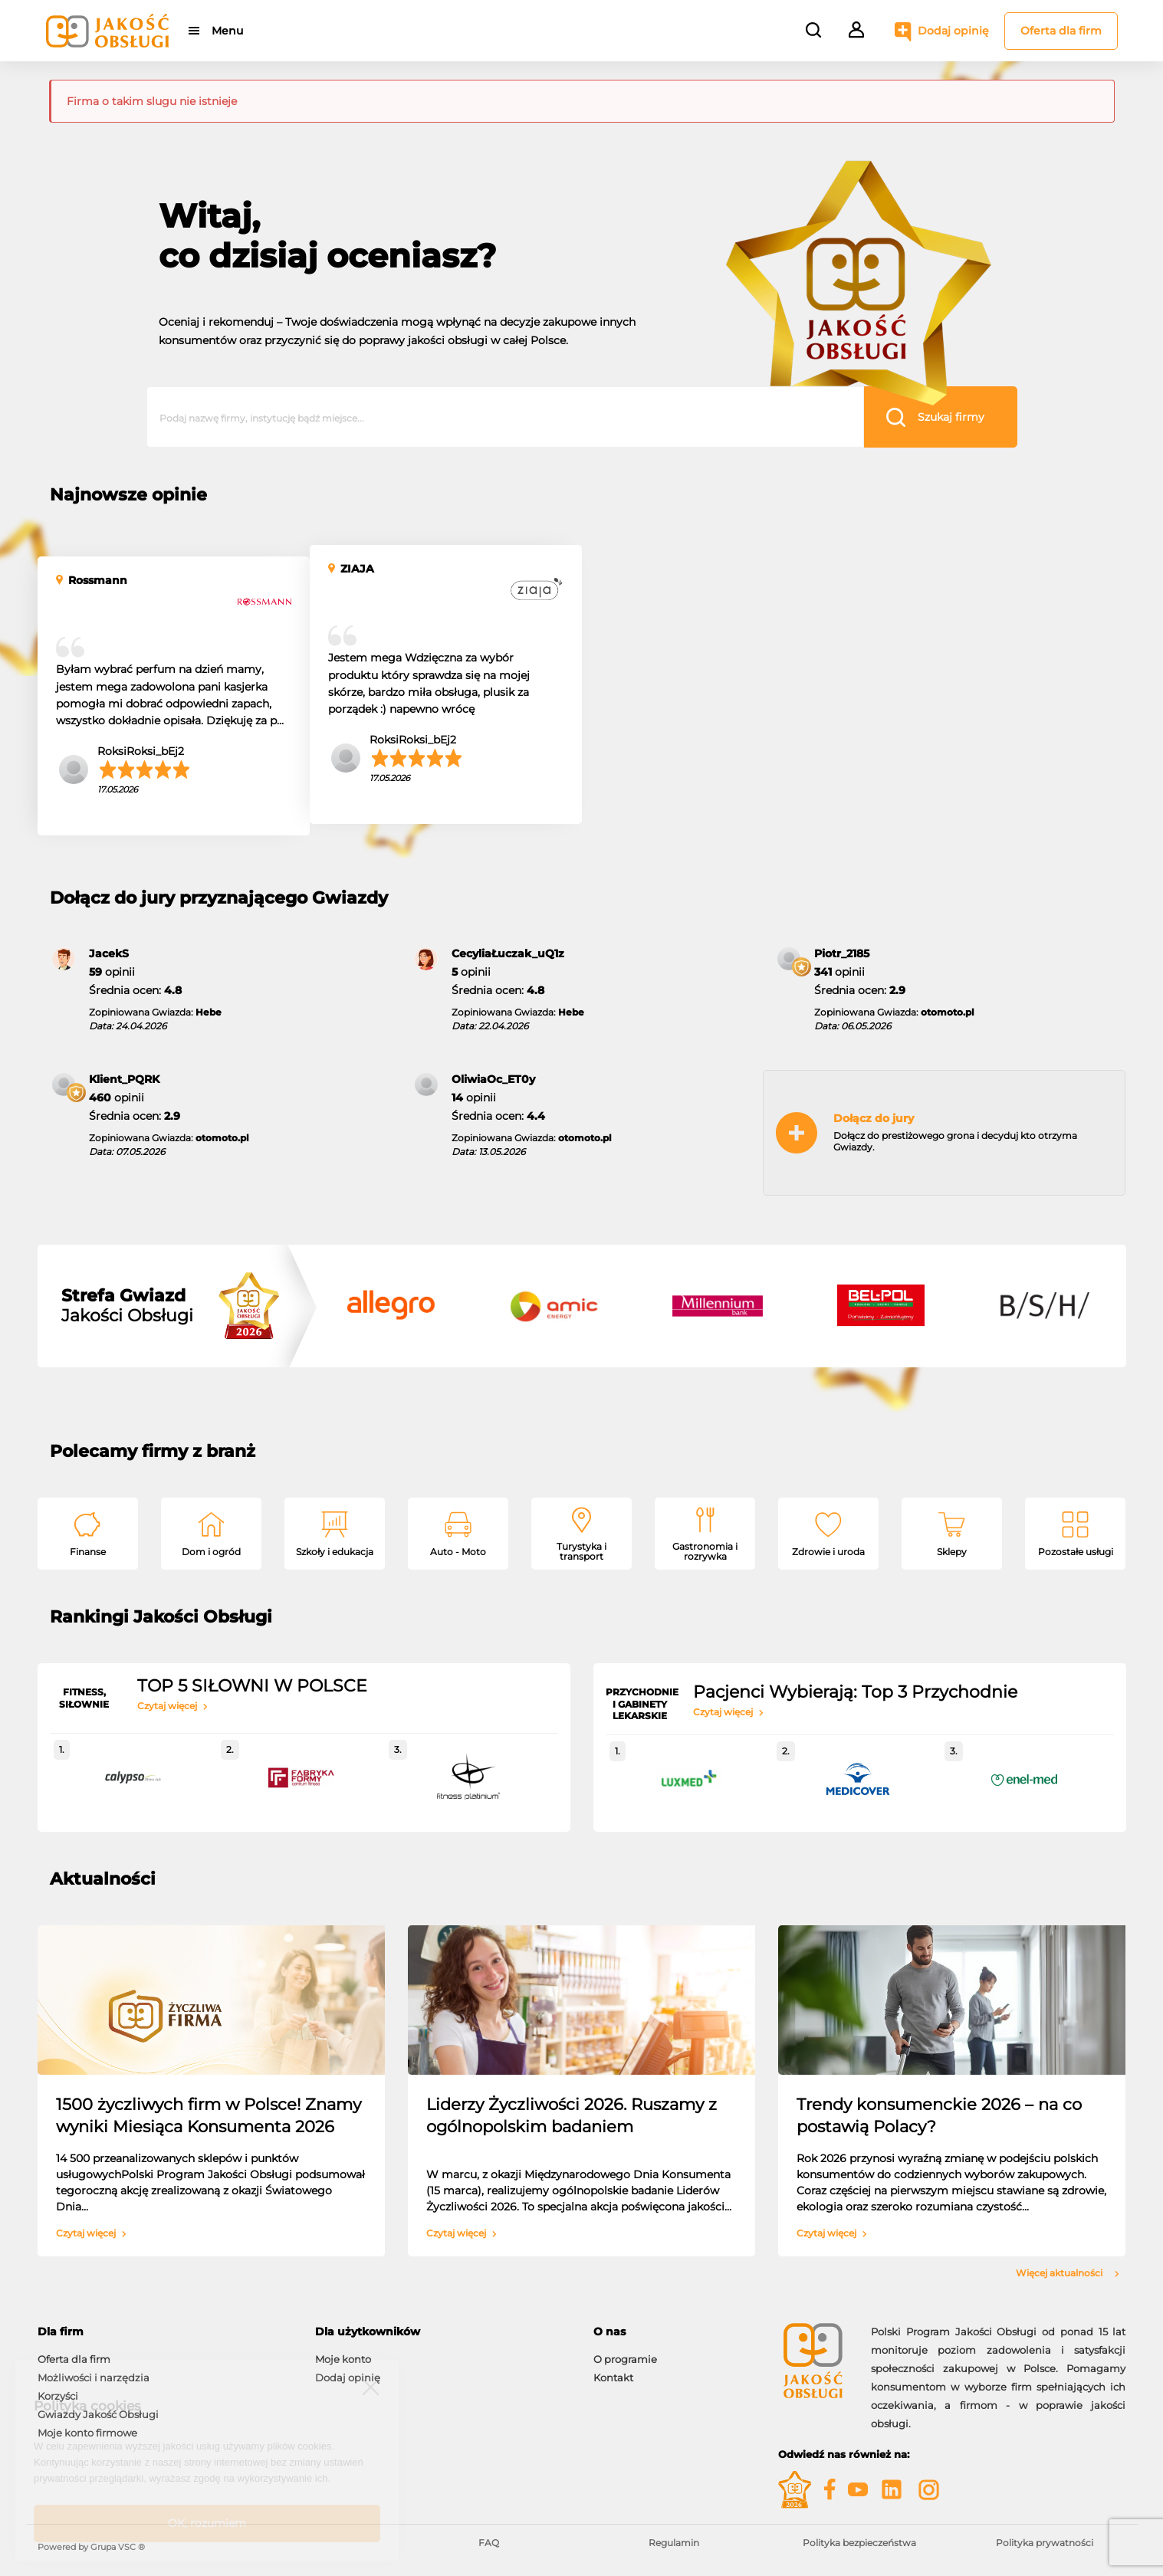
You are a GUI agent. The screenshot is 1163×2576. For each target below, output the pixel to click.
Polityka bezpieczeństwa (859, 2542)
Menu (227, 31)
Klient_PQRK (124, 1079)
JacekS (109, 953)
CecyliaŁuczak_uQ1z (508, 953)
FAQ (488, 2542)
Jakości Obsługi (127, 1306)
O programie (625, 2359)
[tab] (165, 2331)
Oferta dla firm (1061, 31)
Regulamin (674, 2542)
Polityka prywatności (1044, 2542)
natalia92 (666, 759)
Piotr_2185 (841, 953)
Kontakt (613, 2377)
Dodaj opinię (953, 30)
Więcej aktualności (1067, 2273)
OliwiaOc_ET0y (493, 1079)
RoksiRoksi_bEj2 (140, 751)
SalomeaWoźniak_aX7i (974, 754)
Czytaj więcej (172, 1706)
